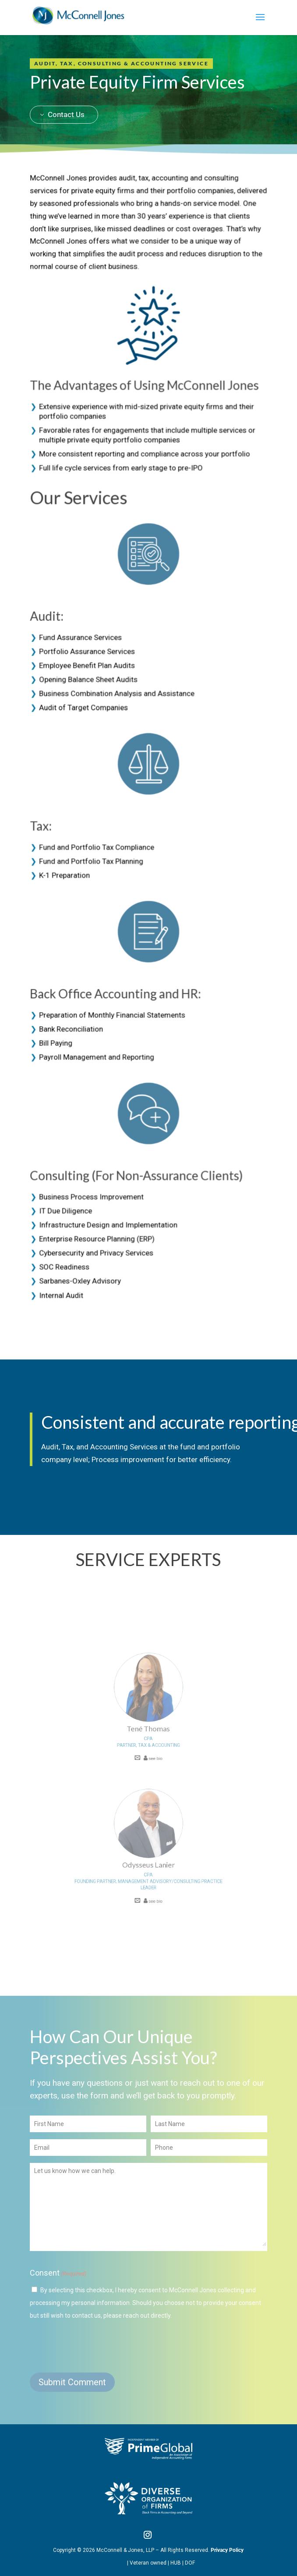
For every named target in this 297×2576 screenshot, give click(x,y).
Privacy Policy (227, 2550)
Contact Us (66, 89)
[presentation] (96, 2346)
